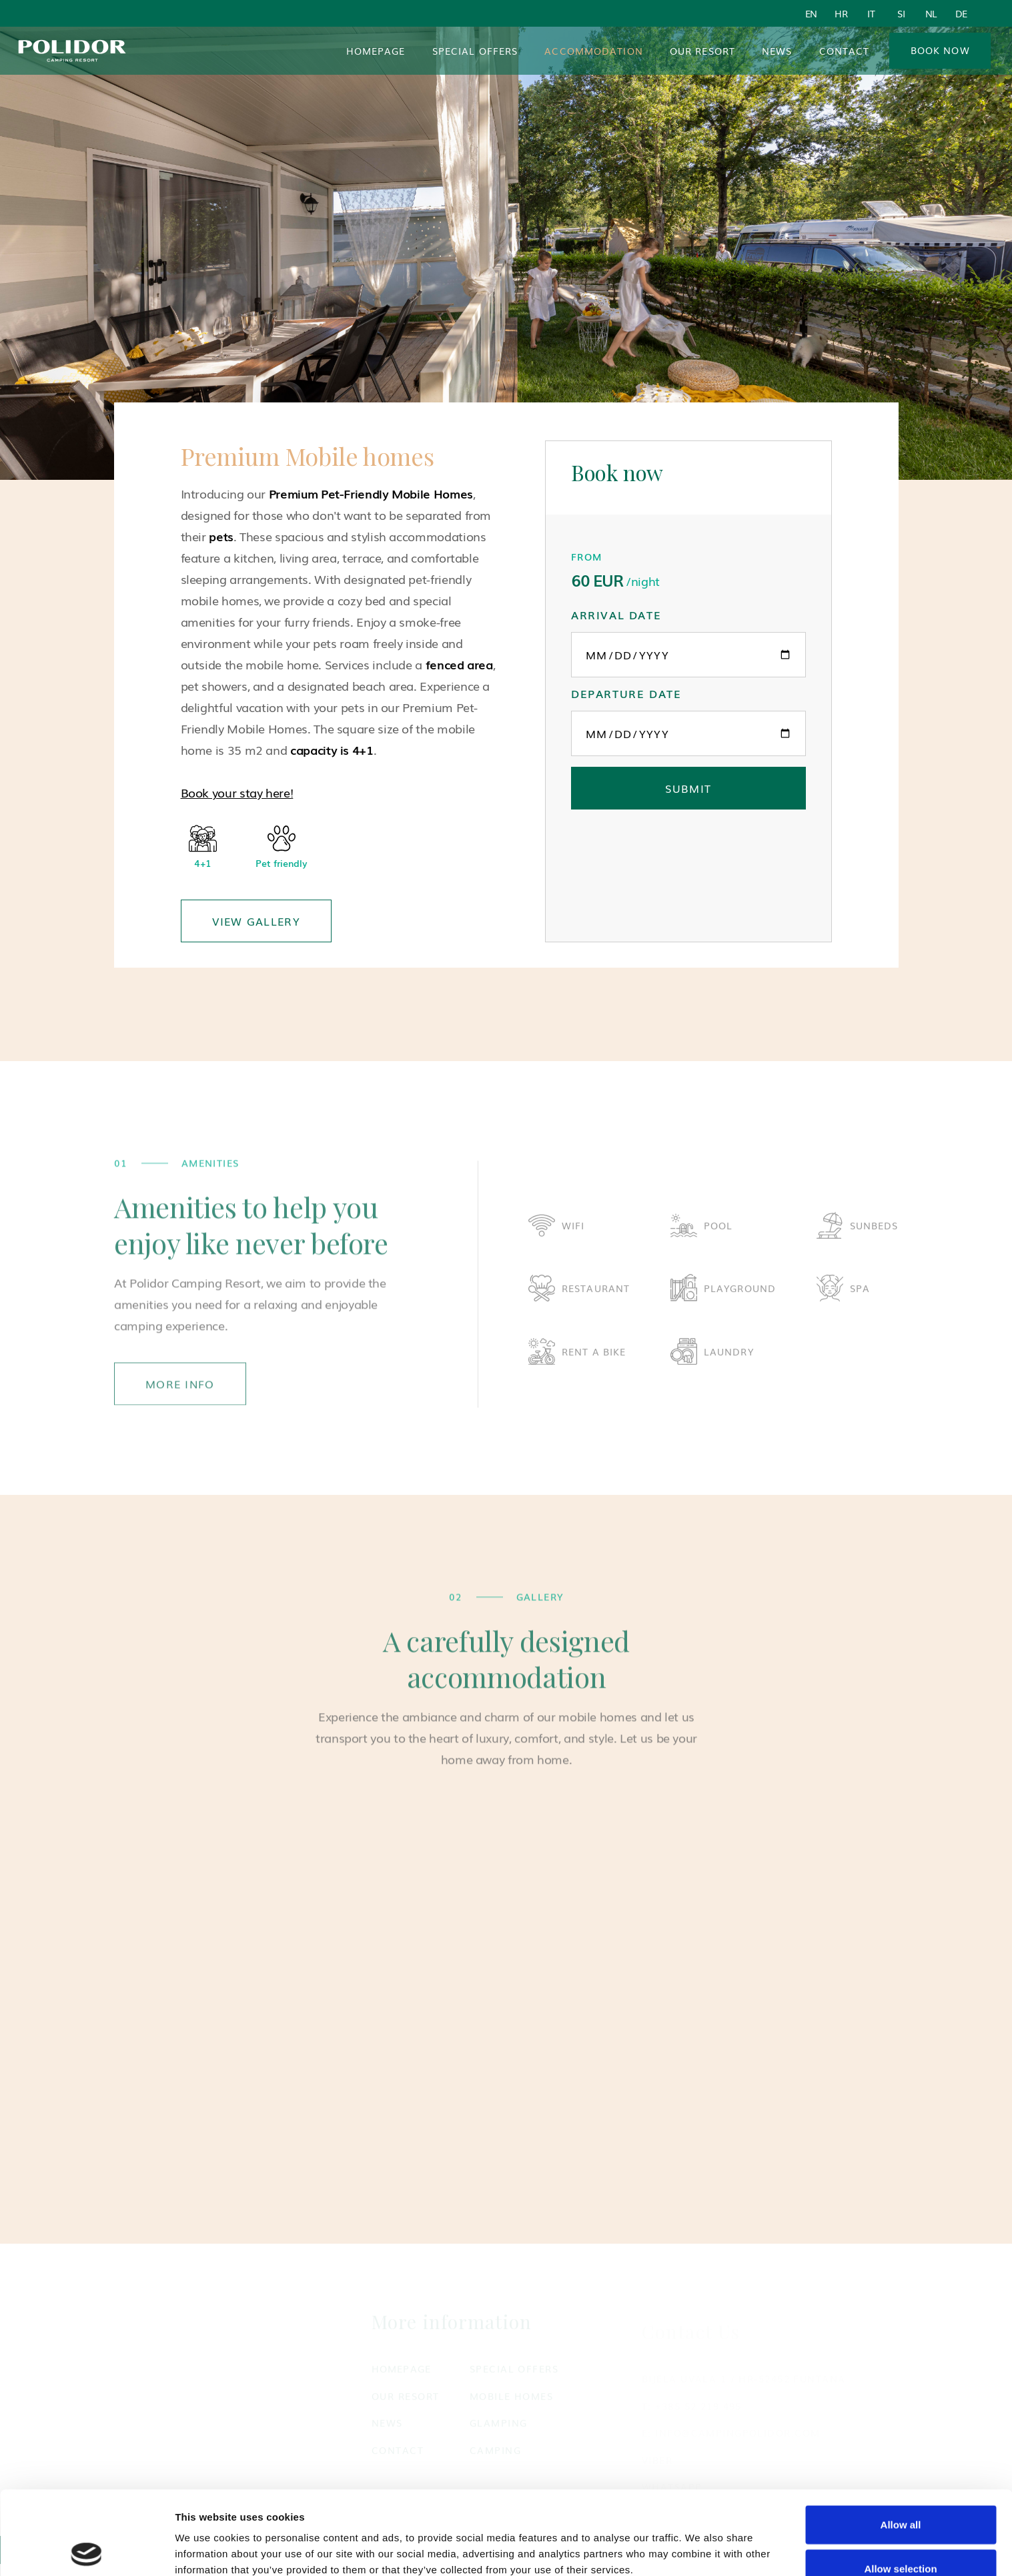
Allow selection (900, 2485)
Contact (844, 50)
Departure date (626, 693)
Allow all (901, 2441)
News (777, 50)
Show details (206, 2549)
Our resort (702, 50)
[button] (593, 50)
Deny (901, 2528)
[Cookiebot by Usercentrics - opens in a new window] (86, 2550)
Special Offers (475, 50)
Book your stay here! (237, 792)
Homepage (376, 50)
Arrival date (616, 614)
